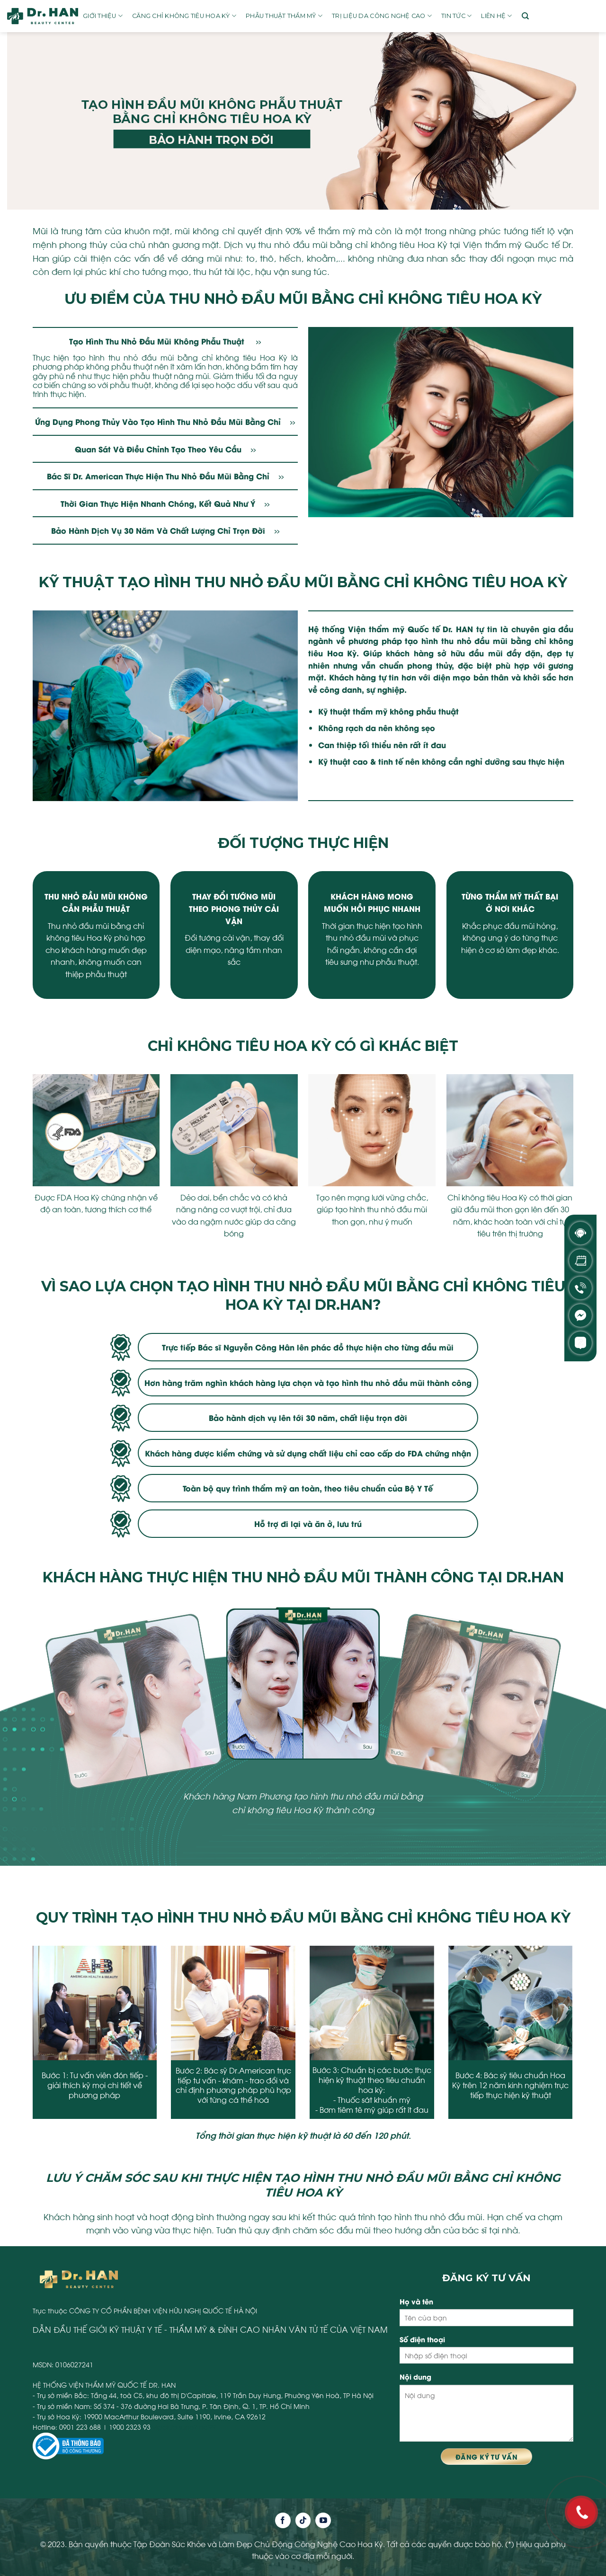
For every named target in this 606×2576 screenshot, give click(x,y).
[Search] (525, 16)
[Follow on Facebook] (283, 2520)
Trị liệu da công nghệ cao (382, 15)
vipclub (164, 2427)
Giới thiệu (103, 15)
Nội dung (415, 2377)
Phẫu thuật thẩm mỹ (284, 15)
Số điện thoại (422, 2339)
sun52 (188, 2427)
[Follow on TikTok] (303, 2520)
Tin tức (456, 15)
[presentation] (25, 2041)
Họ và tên (416, 2301)
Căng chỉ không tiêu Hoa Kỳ (184, 15)
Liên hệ (496, 15)
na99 (207, 2427)
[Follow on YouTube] (323, 2520)
